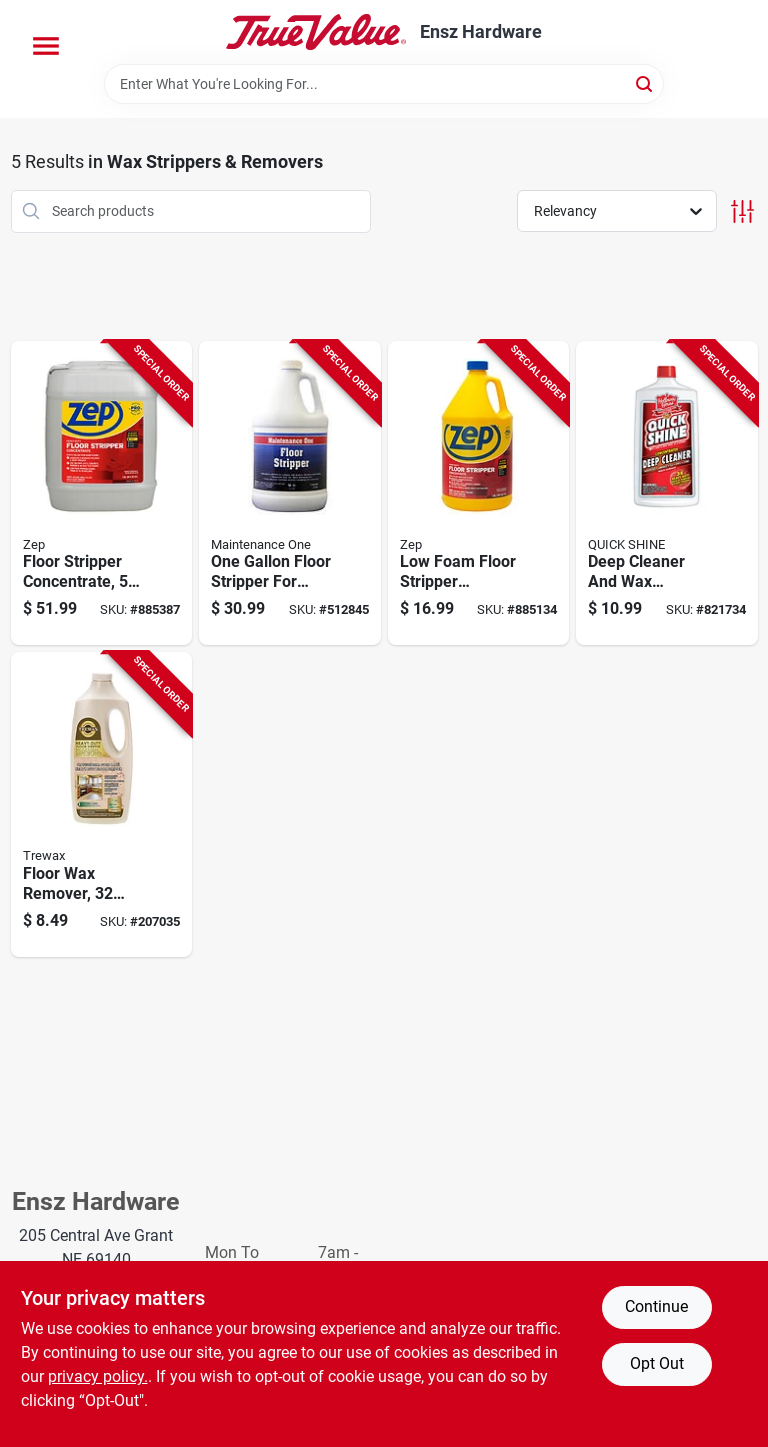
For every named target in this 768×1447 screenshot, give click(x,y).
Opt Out (657, 1363)
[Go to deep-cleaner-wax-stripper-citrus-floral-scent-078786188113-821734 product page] (667, 493)
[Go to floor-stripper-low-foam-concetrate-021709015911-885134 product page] (479, 493)
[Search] (645, 82)
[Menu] (46, 46)
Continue (656, 1306)
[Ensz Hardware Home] (316, 32)
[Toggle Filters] (742, 211)
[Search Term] (384, 84)
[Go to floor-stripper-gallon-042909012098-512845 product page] (290, 493)
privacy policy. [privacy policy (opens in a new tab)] (98, 1376)
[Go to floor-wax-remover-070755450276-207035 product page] (102, 804)
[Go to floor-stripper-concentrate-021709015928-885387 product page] (102, 493)
